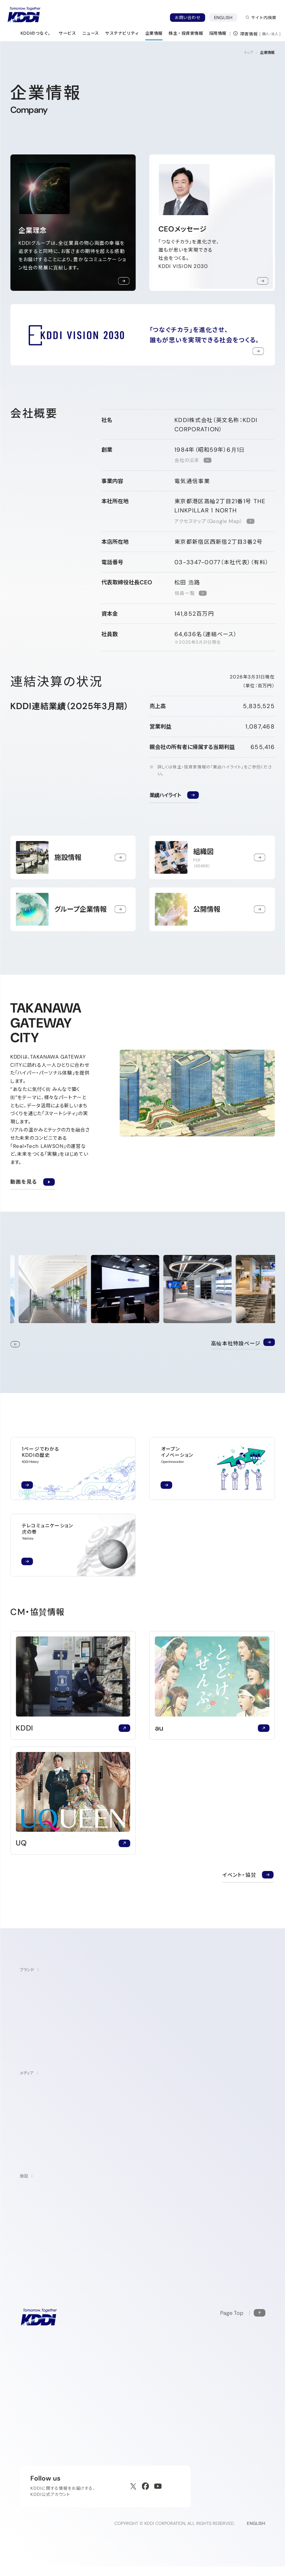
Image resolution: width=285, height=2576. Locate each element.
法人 (275, 33)
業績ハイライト (165, 795)
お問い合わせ (187, 17)
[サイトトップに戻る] (24, 15)
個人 (265, 33)
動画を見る (32, 1181)
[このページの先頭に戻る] (242, 2314)
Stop (15, 1346)
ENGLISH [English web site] (256, 2533)
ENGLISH (225, 17)
